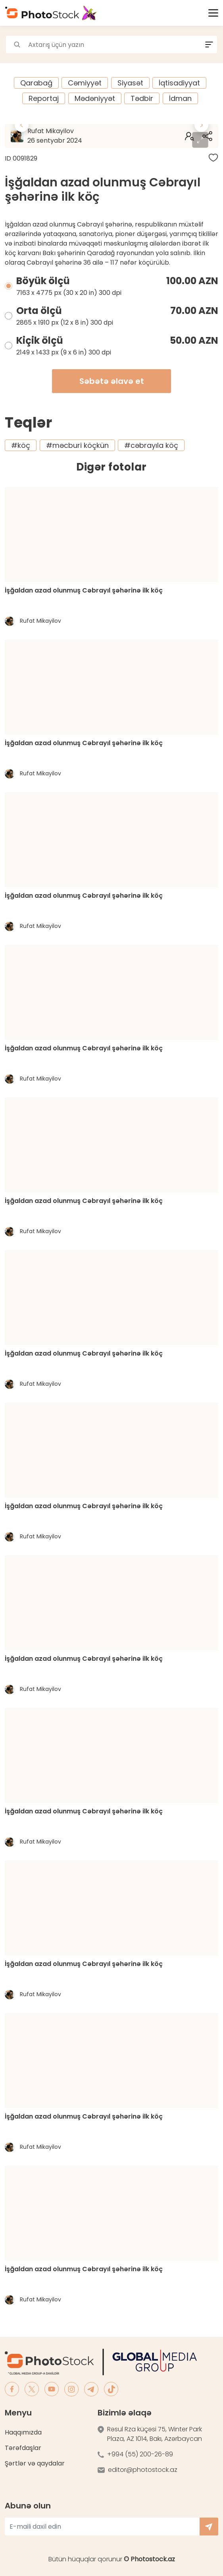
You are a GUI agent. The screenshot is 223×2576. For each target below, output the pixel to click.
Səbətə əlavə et (111, 381)
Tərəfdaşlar (23, 2447)
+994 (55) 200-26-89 (140, 2454)
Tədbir (142, 98)
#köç (20, 445)
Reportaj (44, 98)
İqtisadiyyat (179, 83)
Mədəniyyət (95, 98)
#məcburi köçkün (77, 445)
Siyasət (130, 83)
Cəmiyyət (85, 83)
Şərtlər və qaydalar (35, 2463)
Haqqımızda (23, 2432)
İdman (180, 98)
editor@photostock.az (142, 2469)
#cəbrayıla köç (151, 445)
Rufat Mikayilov (78, 135)
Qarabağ (36, 83)
